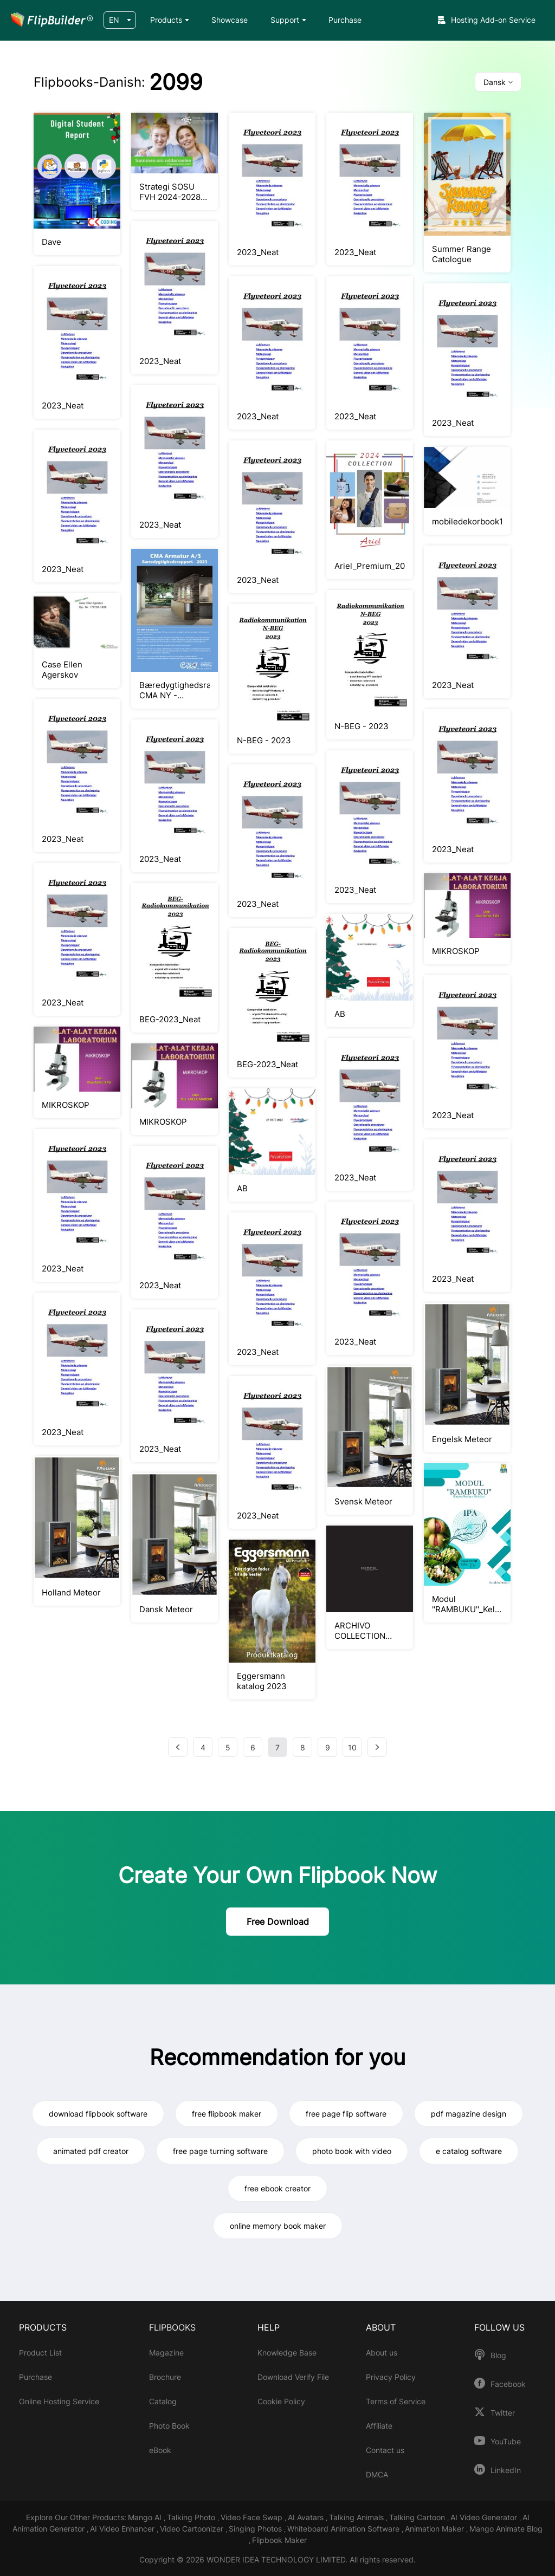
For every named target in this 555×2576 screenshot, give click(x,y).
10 (352, 1747)
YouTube (506, 2441)
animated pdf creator (90, 2151)
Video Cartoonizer (192, 2528)
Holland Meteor (71, 1592)
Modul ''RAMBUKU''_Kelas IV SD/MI (467, 1604)
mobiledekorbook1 (467, 521)
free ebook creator (277, 2188)
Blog (498, 2355)
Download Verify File (293, 2377)
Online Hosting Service (59, 2401)
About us (381, 2352)
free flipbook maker (226, 2113)
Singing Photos (256, 2528)
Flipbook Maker (279, 2540)
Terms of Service (395, 2401)
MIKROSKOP (456, 951)
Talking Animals (357, 2517)
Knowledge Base (287, 2352)
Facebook (508, 2384)
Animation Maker (435, 2528)
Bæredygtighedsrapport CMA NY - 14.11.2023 (174, 690)
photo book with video (351, 2151)
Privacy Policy (391, 2377)
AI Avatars (307, 2517)
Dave (51, 242)
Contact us (385, 2450)
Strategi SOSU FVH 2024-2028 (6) (170, 191)
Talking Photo (192, 2517)
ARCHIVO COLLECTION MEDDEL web (360, 1630)
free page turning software (220, 2151)
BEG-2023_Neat (170, 1019)
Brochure (165, 2377)
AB (339, 1014)
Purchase (345, 19)
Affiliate (379, 2425)
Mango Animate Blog (506, 2528)
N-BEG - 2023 (264, 740)
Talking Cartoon (418, 2517)
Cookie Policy (281, 2401)
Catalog (163, 2401)
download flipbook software (98, 2113)
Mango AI (146, 2517)
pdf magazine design (468, 2113)
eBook (160, 2450)
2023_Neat (258, 252)
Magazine (166, 2352)
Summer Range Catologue (461, 254)
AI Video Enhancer (123, 2528)
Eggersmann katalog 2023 (262, 1681)
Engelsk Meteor (462, 1439)
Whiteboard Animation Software (344, 2528)
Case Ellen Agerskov (62, 669)
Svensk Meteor (363, 1501)
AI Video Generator (484, 2517)
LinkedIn (506, 2470)
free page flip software (346, 2113)
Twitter (503, 2413)
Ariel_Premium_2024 (369, 566)
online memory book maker (278, 2225)
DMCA (377, 2474)
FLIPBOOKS (172, 2327)
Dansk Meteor (166, 1609)
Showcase (229, 19)
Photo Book (169, 2425)
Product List (40, 2352)
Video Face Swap (253, 2517)
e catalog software (469, 2151)
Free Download (278, 1921)
